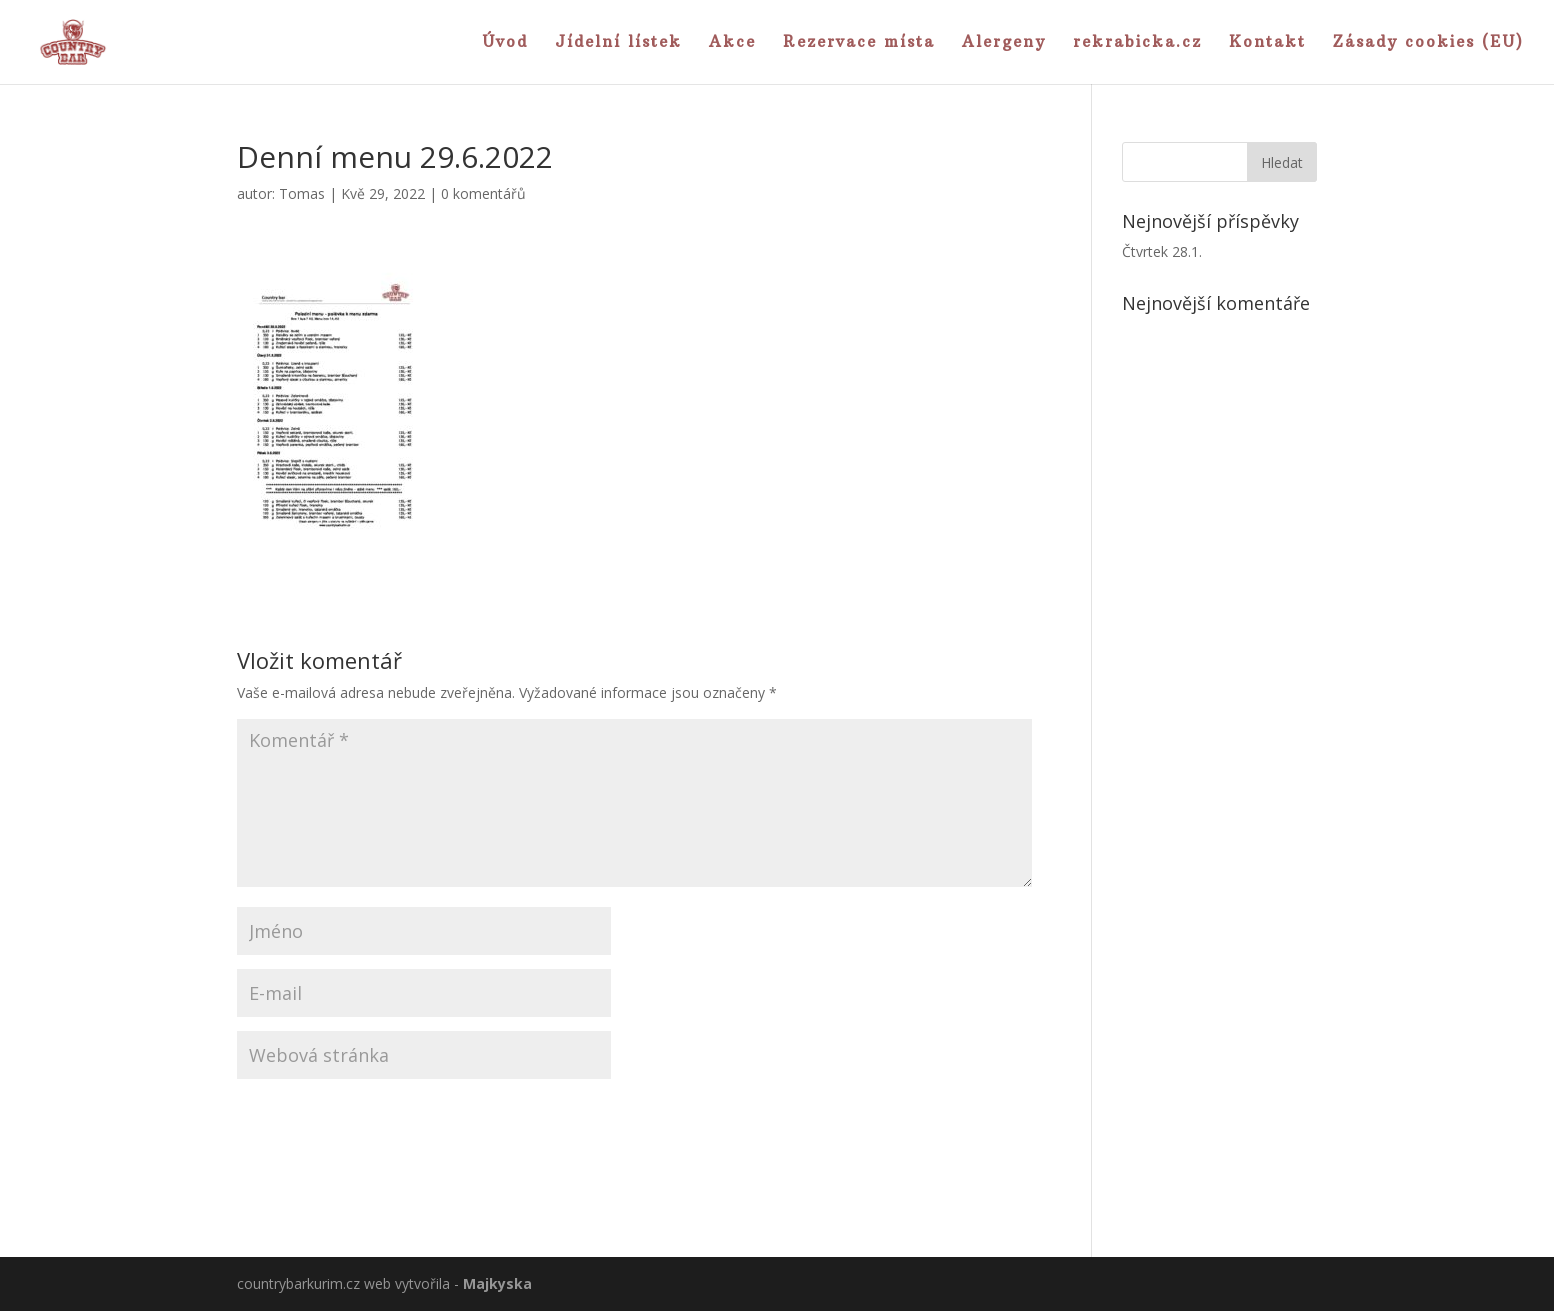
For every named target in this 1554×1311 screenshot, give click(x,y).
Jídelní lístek (618, 43)
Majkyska (497, 1283)
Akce (732, 43)
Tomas (302, 193)
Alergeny (1004, 43)
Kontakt (1267, 43)
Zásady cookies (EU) (1428, 43)
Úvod (505, 43)
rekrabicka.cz (1137, 43)
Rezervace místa (859, 43)
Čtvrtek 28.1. (1162, 251)
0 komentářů (483, 193)
